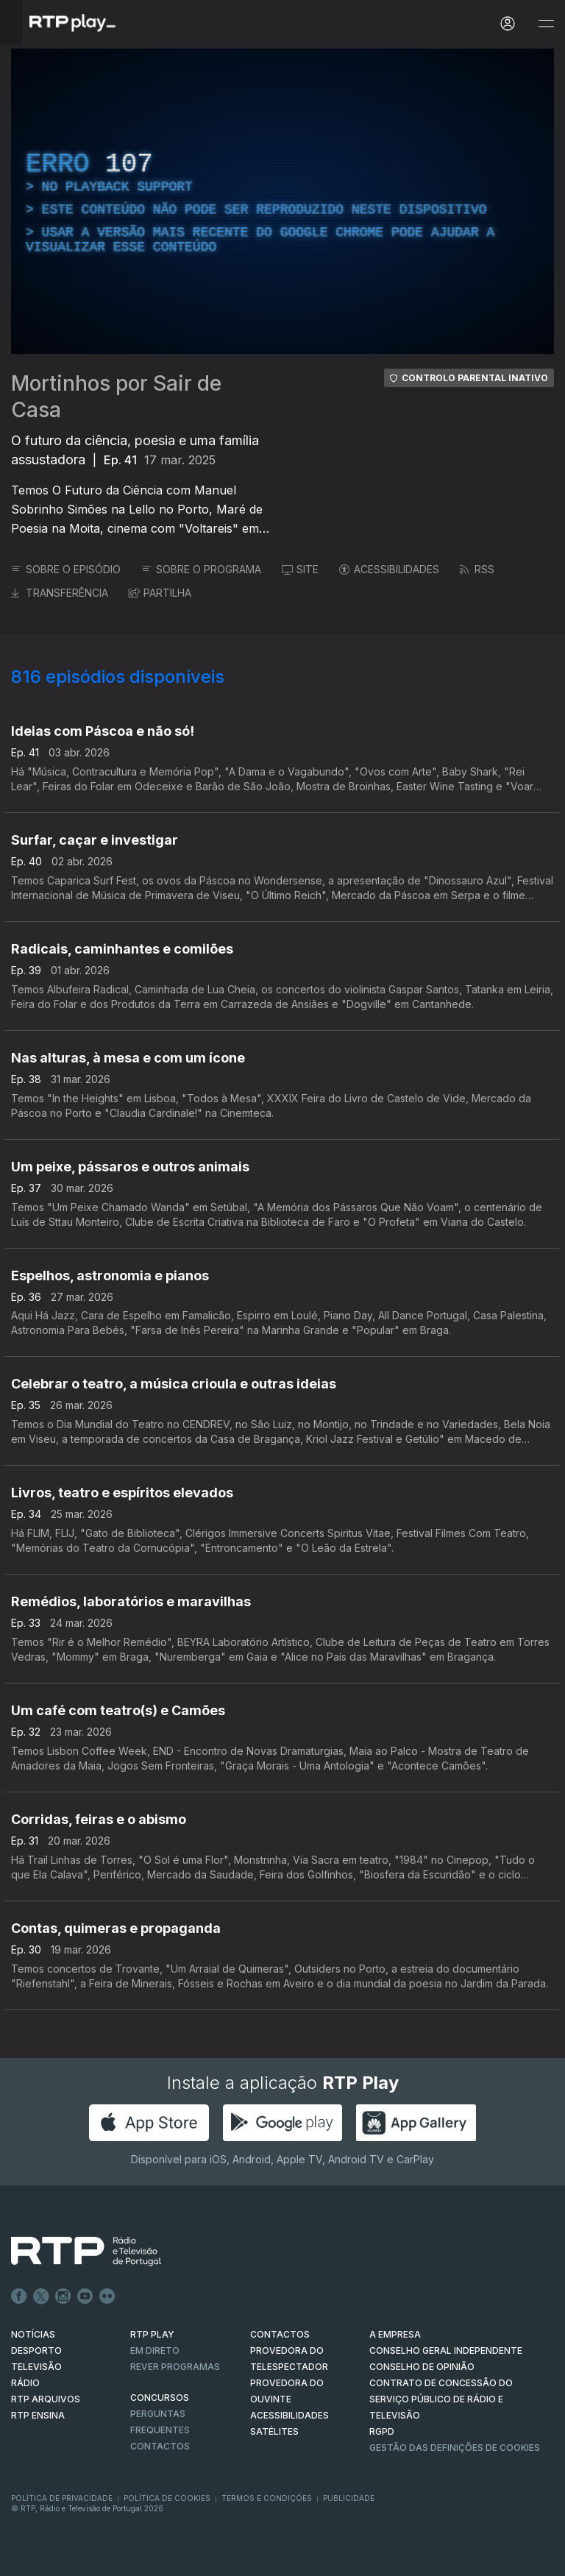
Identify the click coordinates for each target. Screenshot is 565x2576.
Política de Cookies (167, 2498)
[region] (282, 201)
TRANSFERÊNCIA (59, 592)
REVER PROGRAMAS (175, 2366)
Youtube (85, 2296)
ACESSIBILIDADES (389, 569)
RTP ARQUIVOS (45, 2399)
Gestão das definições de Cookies (454, 2447)
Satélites (274, 2431)
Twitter (41, 2296)
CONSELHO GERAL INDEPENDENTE (445, 2350)
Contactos (160, 2446)
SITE (300, 569)
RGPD (381, 2431)
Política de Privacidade (62, 2498)
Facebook (19, 2296)
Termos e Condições (266, 2498)
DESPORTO (36, 2350)
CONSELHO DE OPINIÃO (422, 2366)
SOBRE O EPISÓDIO (66, 569)
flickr (107, 2296)
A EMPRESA (395, 2334)
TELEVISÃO (36, 2366)
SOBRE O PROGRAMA (201, 569)
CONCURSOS (159, 2397)
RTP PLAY (152, 2334)
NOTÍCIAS (33, 2334)
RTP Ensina (38, 2415)
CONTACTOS (280, 2334)
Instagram (63, 2296)
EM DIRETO (155, 2350)
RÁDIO (25, 2382)
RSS (477, 569)
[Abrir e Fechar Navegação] (546, 24)
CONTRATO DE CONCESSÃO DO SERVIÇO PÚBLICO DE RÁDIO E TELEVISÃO (441, 2399)
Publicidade (348, 2498)
